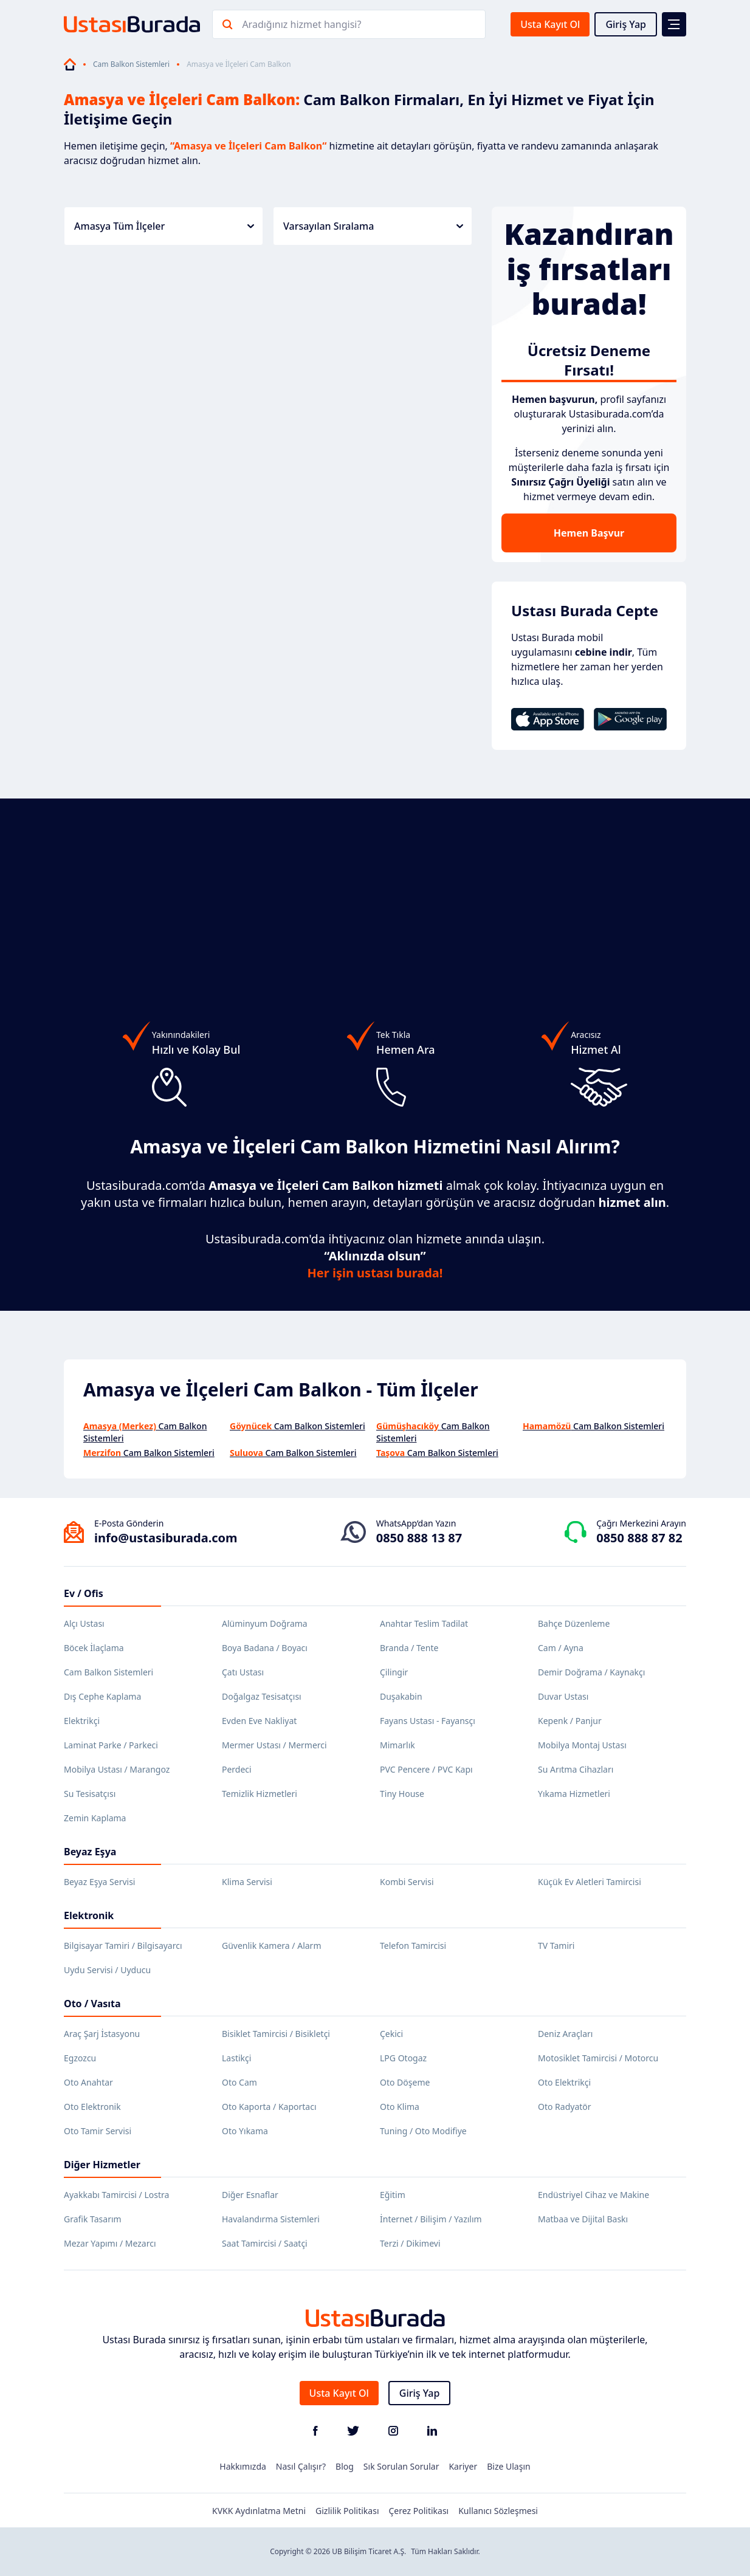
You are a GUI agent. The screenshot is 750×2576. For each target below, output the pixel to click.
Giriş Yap (625, 24)
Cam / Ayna (560, 1648)
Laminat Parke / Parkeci (111, 1745)
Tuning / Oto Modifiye (423, 2131)
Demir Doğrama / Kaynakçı (591, 1672)
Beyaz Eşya (90, 1851)
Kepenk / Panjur (570, 1720)
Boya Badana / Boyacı (265, 1648)
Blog (344, 2466)
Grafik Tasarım (93, 2219)
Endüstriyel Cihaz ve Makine (593, 2194)
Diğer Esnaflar (250, 2194)
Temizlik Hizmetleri (259, 1793)
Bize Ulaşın (509, 2466)
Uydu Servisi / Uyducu (107, 1970)
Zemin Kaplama (95, 1818)
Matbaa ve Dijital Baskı (583, 2219)
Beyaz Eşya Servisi (99, 1881)
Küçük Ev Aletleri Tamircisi (589, 1881)
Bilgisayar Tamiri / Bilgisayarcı (123, 1945)
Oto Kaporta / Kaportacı (269, 2106)
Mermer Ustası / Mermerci (274, 1745)
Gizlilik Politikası (347, 2510)
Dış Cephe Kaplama (102, 1696)
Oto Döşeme (405, 2082)
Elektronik (89, 1915)
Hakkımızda (242, 2466)
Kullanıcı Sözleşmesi (498, 2510)
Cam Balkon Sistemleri (131, 64)
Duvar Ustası (563, 1696)
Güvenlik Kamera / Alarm (271, 1945)
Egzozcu (80, 2058)
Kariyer (463, 2466)
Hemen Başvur (589, 533)
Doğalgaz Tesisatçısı (261, 1696)
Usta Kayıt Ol (550, 24)
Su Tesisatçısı (89, 1793)
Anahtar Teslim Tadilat (424, 1623)
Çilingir (394, 1672)
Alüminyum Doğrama (265, 1623)
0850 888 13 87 (419, 1538)
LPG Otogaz (403, 2058)
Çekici (391, 2033)
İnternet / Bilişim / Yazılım (431, 2219)
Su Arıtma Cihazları (575, 1769)
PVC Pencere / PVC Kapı (426, 1769)
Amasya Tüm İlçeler (164, 226)
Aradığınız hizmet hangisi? (301, 24)
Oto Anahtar (88, 2082)
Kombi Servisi (407, 1881)
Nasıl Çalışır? (301, 2466)
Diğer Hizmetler (102, 2164)
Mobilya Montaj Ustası (582, 1745)
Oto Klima (399, 2106)
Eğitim (392, 2194)
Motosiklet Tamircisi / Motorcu (598, 2058)
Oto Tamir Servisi (97, 2131)
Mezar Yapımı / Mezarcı (110, 2243)
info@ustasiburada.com (166, 1538)
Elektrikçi (82, 1720)
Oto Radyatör (564, 2106)
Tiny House (402, 1793)
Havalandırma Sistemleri (271, 2219)
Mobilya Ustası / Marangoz (117, 1769)
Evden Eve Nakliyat (259, 1720)
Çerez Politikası (419, 2510)
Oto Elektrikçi (564, 2082)
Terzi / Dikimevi (410, 2243)
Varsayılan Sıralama (373, 226)
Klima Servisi (247, 1881)
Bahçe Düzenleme (574, 1623)
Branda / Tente (409, 1648)
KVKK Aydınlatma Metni (259, 2510)
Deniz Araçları (565, 2033)
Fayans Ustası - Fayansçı (427, 1720)
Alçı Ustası (84, 1623)
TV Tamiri (556, 1945)
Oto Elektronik (92, 2106)
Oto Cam (239, 2082)
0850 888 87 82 (639, 1538)
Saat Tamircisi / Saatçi (265, 2243)
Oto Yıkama (245, 2131)
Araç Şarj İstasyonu (102, 2033)
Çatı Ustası (243, 1672)
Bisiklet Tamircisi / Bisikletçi (276, 2033)
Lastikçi (236, 2058)
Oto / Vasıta (92, 2003)
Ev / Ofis (83, 1593)
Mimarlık (397, 1745)
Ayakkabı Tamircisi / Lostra (116, 2194)
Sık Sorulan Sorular (401, 2466)
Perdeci (237, 1769)
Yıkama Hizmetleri (574, 1793)
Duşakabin (401, 1696)
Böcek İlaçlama (94, 1648)
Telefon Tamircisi (413, 1945)
